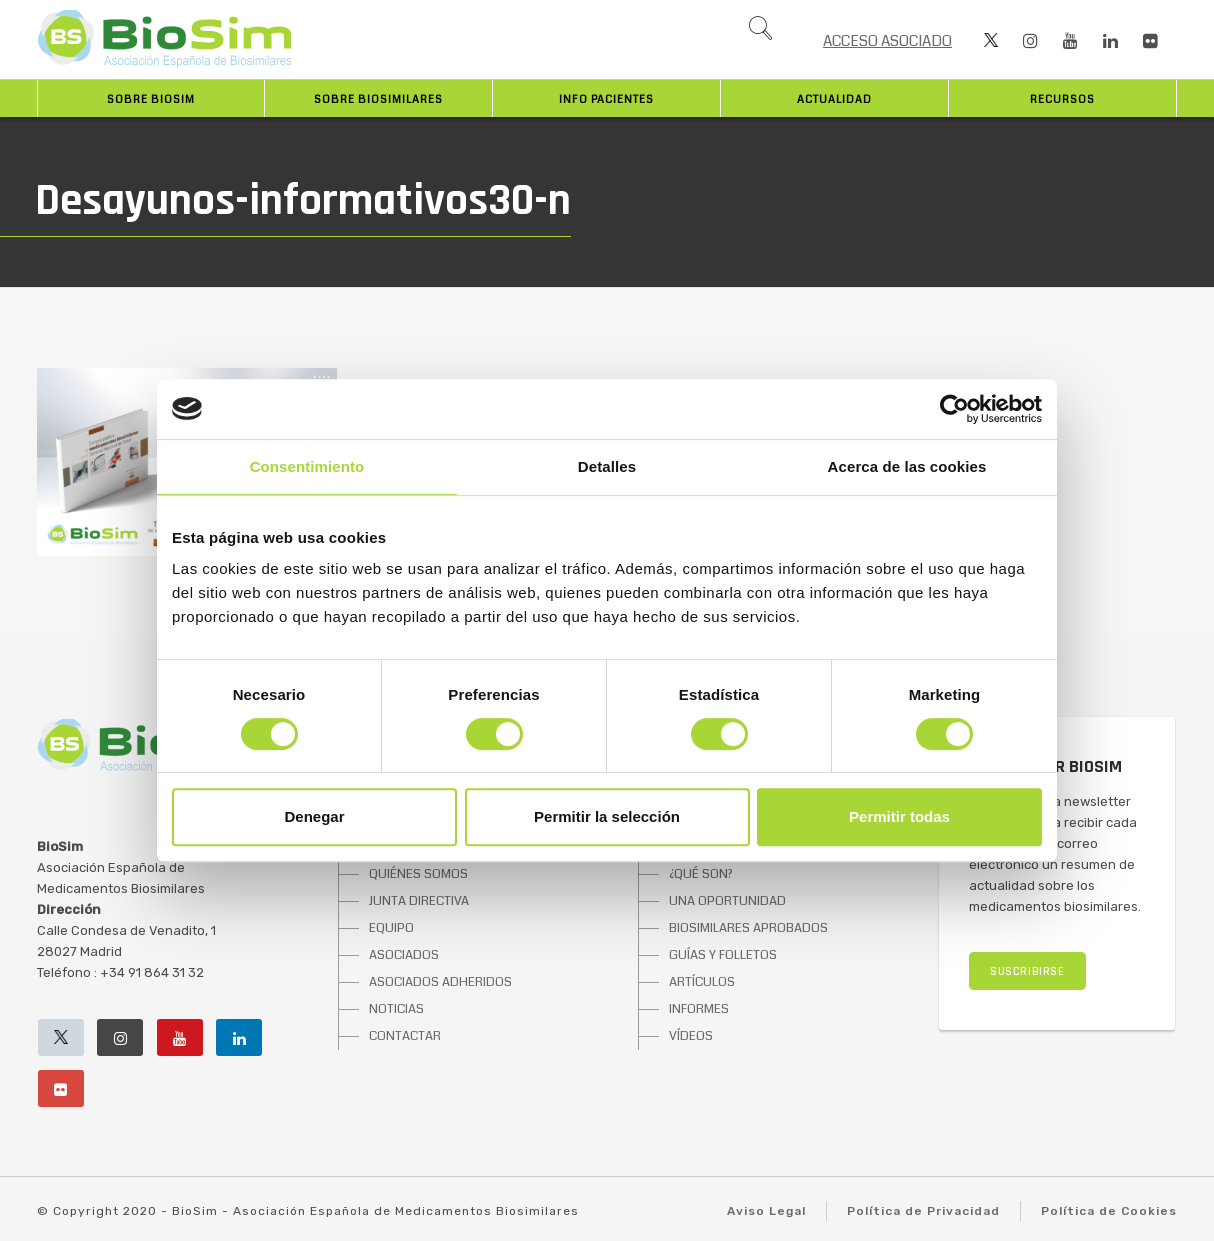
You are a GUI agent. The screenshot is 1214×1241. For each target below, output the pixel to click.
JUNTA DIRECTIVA (419, 901)
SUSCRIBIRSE (1027, 971)
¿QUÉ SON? (701, 874)
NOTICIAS (396, 1009)
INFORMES (699, 1009)
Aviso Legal (766, 1211)
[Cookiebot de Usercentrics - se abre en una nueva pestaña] (954, 409)
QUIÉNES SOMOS (418, 874)
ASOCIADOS (404, 955)
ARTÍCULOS (702, 982)
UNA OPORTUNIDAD (727, 901)
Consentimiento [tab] (307, 466)
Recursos (1062, 99)
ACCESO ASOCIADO (887, 41)
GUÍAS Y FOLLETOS (723, 955)
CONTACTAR (405, 1036)
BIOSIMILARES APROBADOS (748, 928)
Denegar (314, 816)
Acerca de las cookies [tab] (907, 466)
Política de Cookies (1109, 1211)
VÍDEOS (691, 1036)
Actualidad (834, 99)
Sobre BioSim (151, 99)
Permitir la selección (607, 816)
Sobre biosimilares (378, 99)
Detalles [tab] (607, 466)
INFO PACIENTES (606, 99)
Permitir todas (899, 816)
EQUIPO (391, 928)
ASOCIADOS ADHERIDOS (440, 982)
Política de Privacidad (923, 1211)
